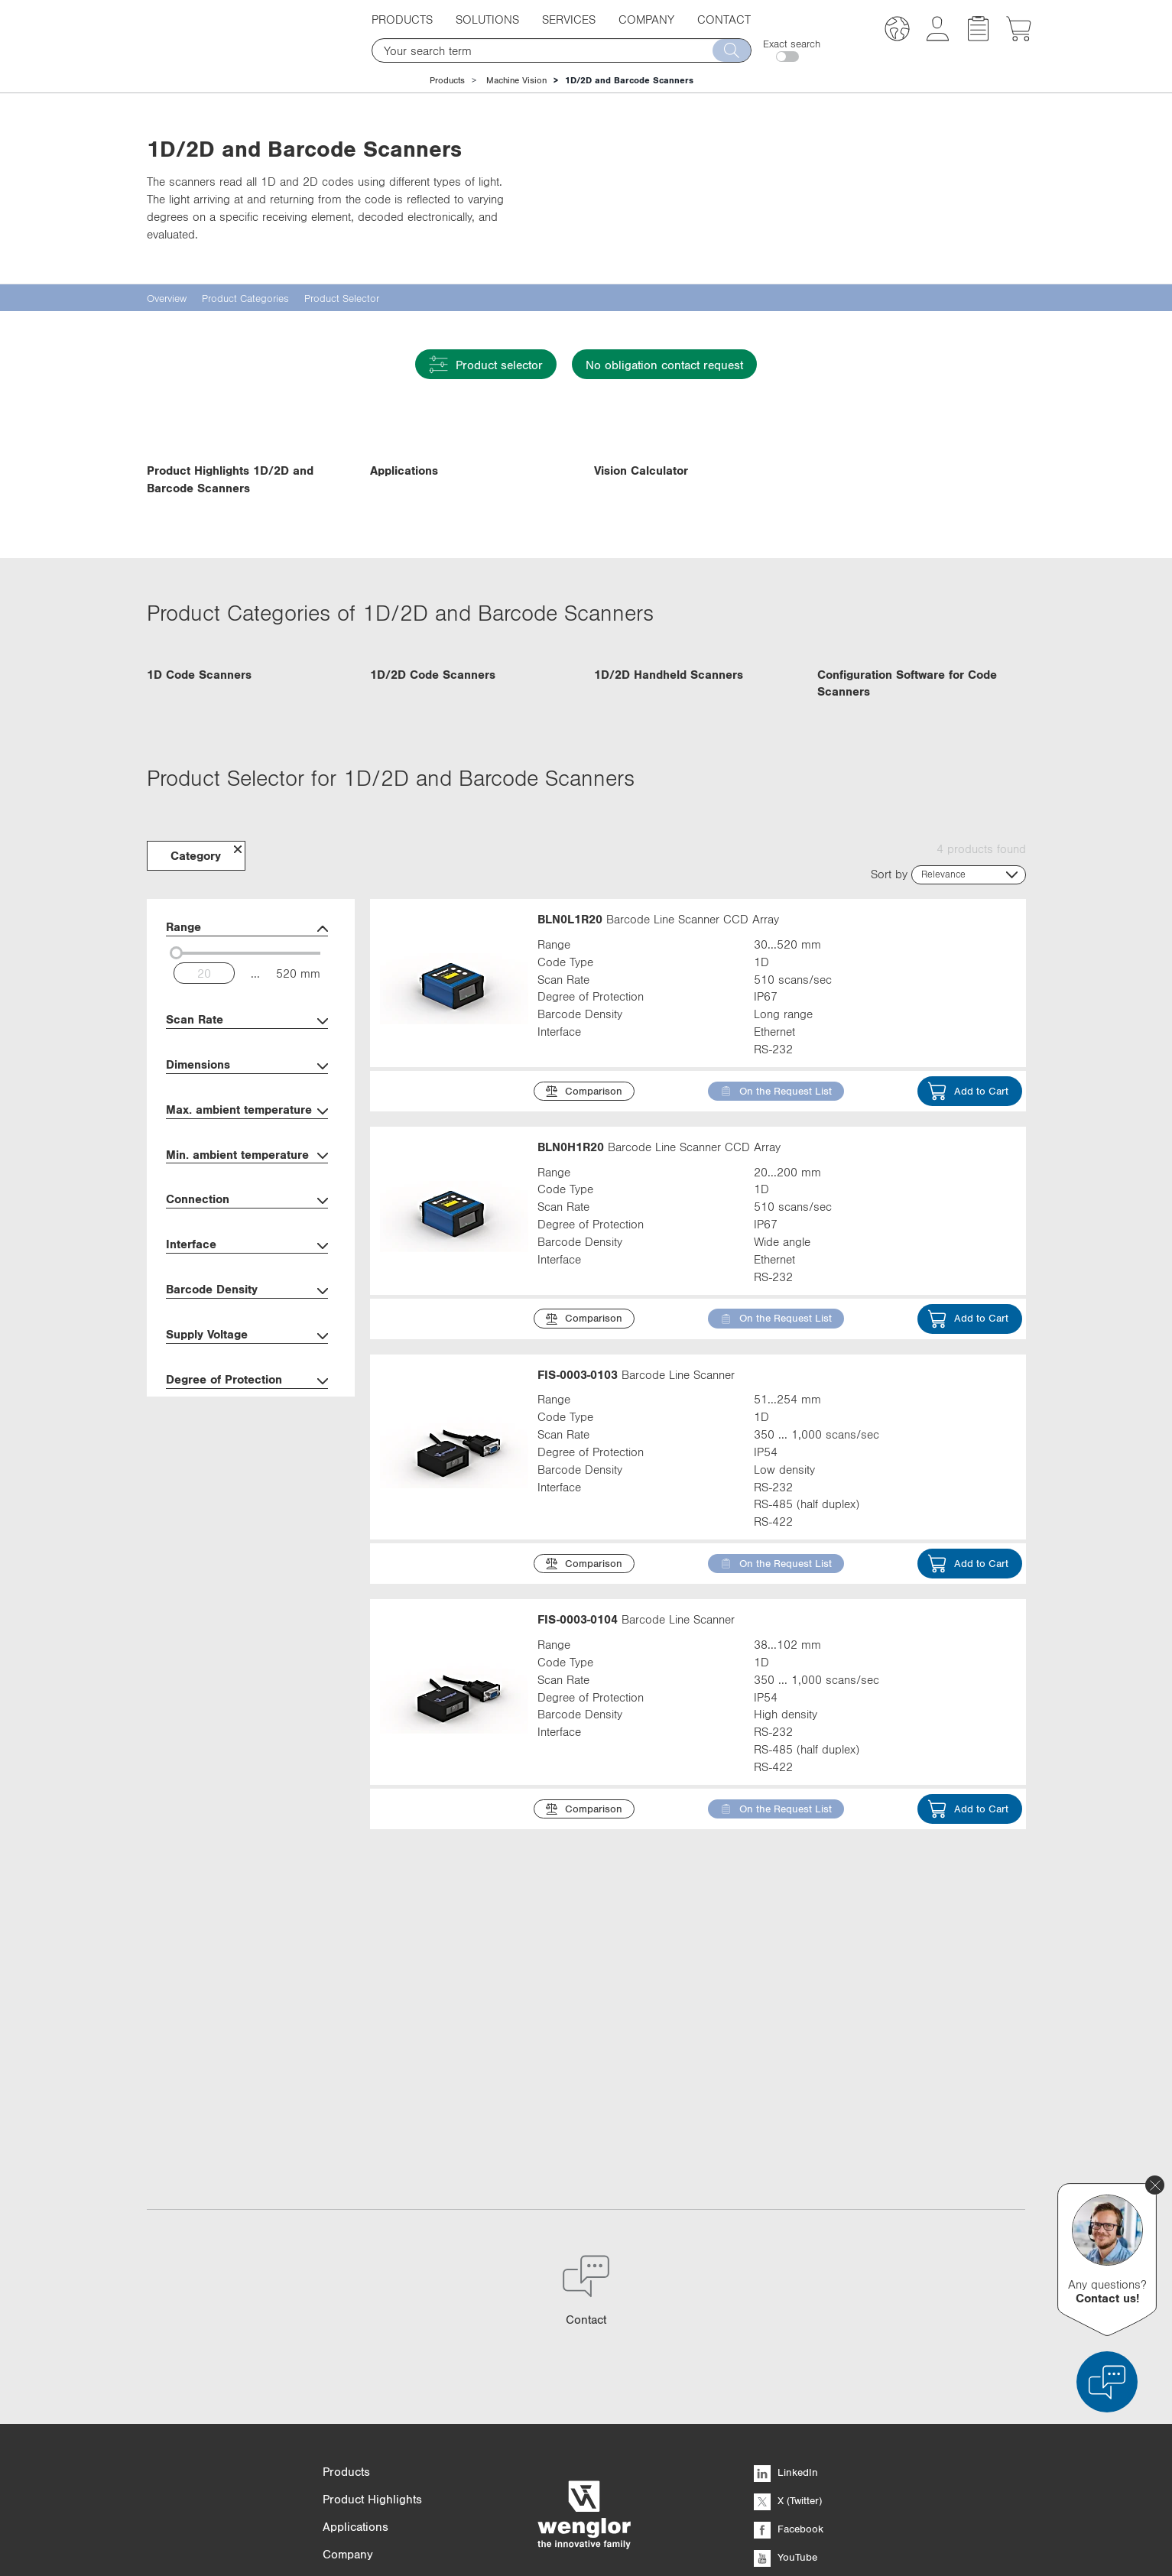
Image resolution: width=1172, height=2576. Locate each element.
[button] (897, 31)
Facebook (788, 2380)
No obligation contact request (664, 364)
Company (646, 19)
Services (569, 19)
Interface (247, 1446)
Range (247, 1129)
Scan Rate (247, 1221)
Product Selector (341, 298)
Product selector (486, 364)
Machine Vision (516, 80)
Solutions (487, 19)
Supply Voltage (247, 1536)
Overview (167, 298)
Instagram (789, 2437)
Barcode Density (247, 1491)
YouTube (785, 2408)
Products (402, 19)
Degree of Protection (247, 1581)
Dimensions (247, 1266)
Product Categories (245, 298)
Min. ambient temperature (247, 1356)
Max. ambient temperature (247, 1311)
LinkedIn (786, 2323)
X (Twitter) (788, 2352)
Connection (247, 1401)
